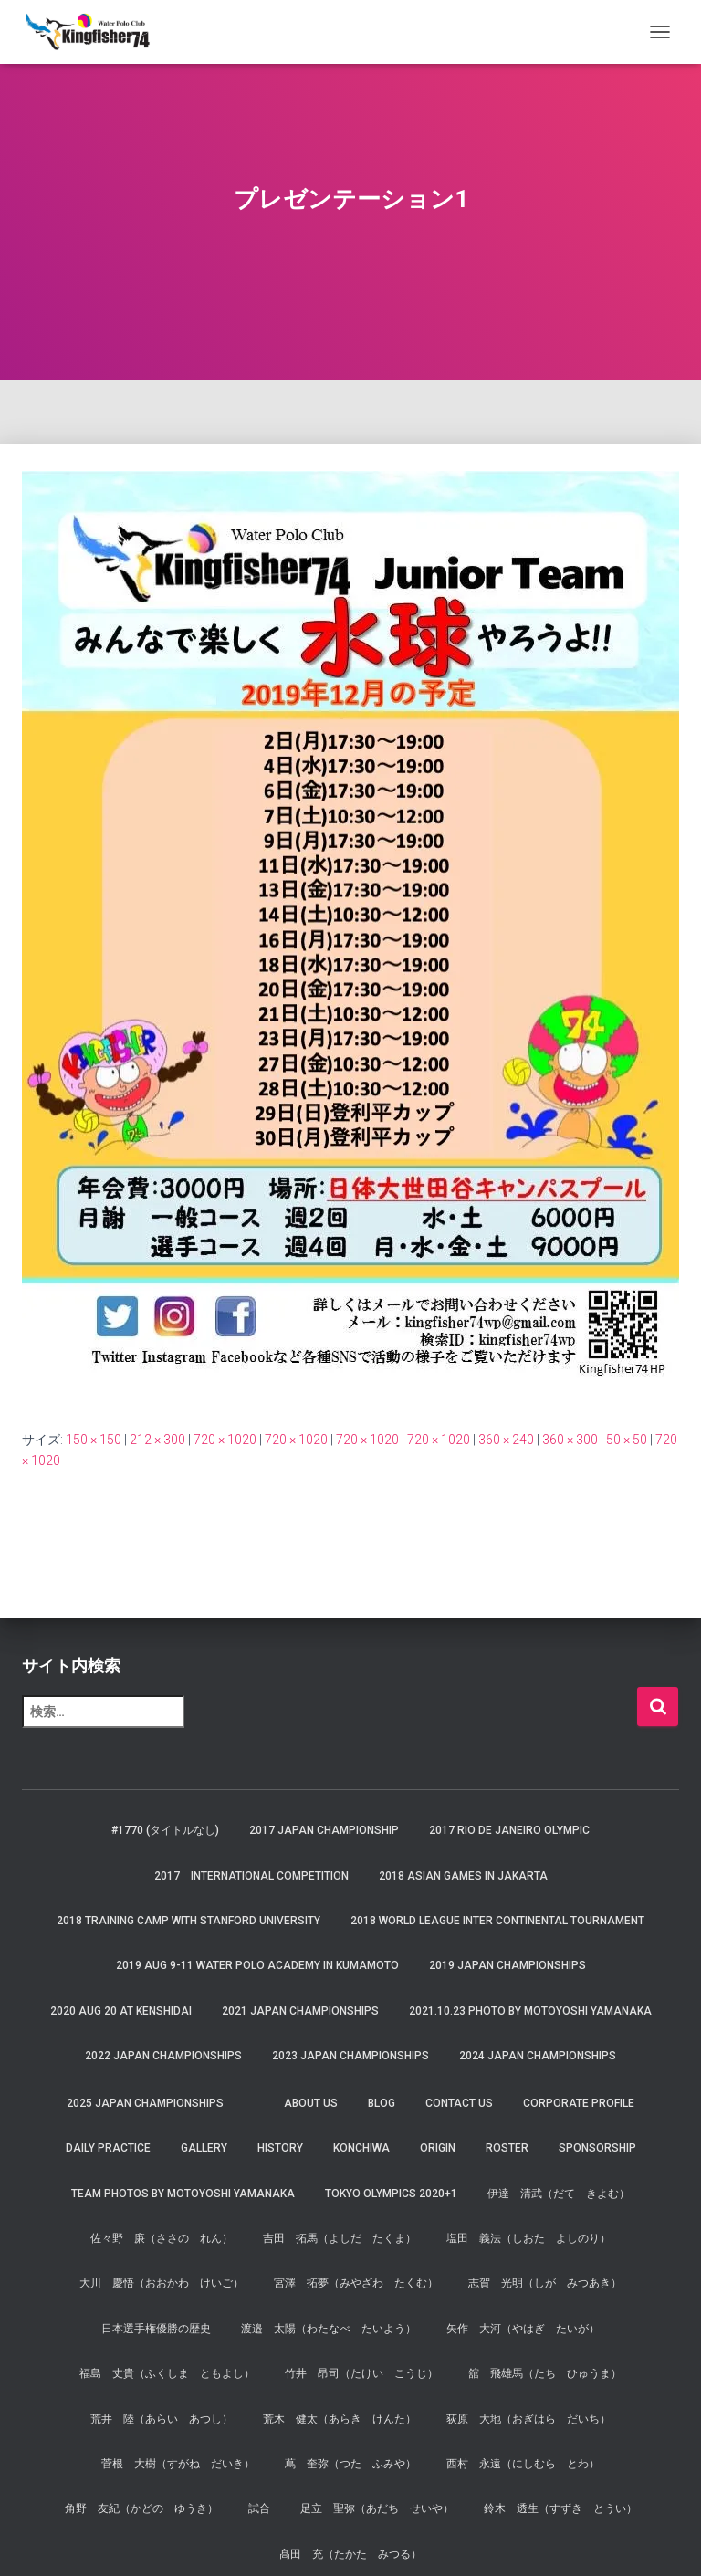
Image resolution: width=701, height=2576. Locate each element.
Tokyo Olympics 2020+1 (391, 2193)
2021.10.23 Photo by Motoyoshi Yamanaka (530, 2011)
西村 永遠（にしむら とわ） (523, 2463)
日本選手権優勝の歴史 (156, 2328)
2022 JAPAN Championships (163, 2055)
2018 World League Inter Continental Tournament (497, 1920)
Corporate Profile (578, 2103)
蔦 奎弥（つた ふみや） (350, 2463)
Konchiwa (361, 2147)
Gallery (204, 2147)
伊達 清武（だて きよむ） (558, 2193)
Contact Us (459, 2103)
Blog (381, 2103)
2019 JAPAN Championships (507, 1965)
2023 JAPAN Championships (350, 2055)
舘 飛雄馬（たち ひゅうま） (545, 2373)
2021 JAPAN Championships (300, 2011)
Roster (507, 2147)
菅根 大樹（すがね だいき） (178, 2463)
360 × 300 (570, 1439)
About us (311, 2103)
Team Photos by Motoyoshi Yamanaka (183, 2193)
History (280, 2147)
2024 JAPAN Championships (537, 2055)
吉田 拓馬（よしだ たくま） (339, 2238)
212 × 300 (157, 1439)
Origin (437, 2147)
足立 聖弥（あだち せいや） (377, 2508)
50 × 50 (626, 1439)
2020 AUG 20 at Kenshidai (121, 2011)
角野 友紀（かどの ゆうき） (141, 2508)
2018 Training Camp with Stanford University (188, 1920)
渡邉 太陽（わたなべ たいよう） (328, 2328)
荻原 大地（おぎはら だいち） (528, 2419)
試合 (259, 2508)
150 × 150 (93, 1439)
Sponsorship (597, 2147)
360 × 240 (506, 1439)
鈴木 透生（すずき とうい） (560, 2508)
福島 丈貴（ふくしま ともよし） (167, 2373)
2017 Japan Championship (324, 1830)
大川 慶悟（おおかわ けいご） (161, 2283)
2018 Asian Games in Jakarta (463, 1875)
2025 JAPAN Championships (145, 2103)
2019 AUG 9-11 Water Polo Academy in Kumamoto (257, 1965)
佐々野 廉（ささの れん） (161, 2238)
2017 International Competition (251, 1875)
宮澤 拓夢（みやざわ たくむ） (356, 2283)
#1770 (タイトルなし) (165, 1830)
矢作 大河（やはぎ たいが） (523, 2328)
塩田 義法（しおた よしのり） (528, 2238)
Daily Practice (108, 2147)
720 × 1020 (225, 1439)
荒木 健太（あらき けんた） (339, 2419)
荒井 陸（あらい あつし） (161, 2419)
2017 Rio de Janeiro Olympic (509, 1830)
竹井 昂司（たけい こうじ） (361, 2373)
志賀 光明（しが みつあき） (545, 2283)
